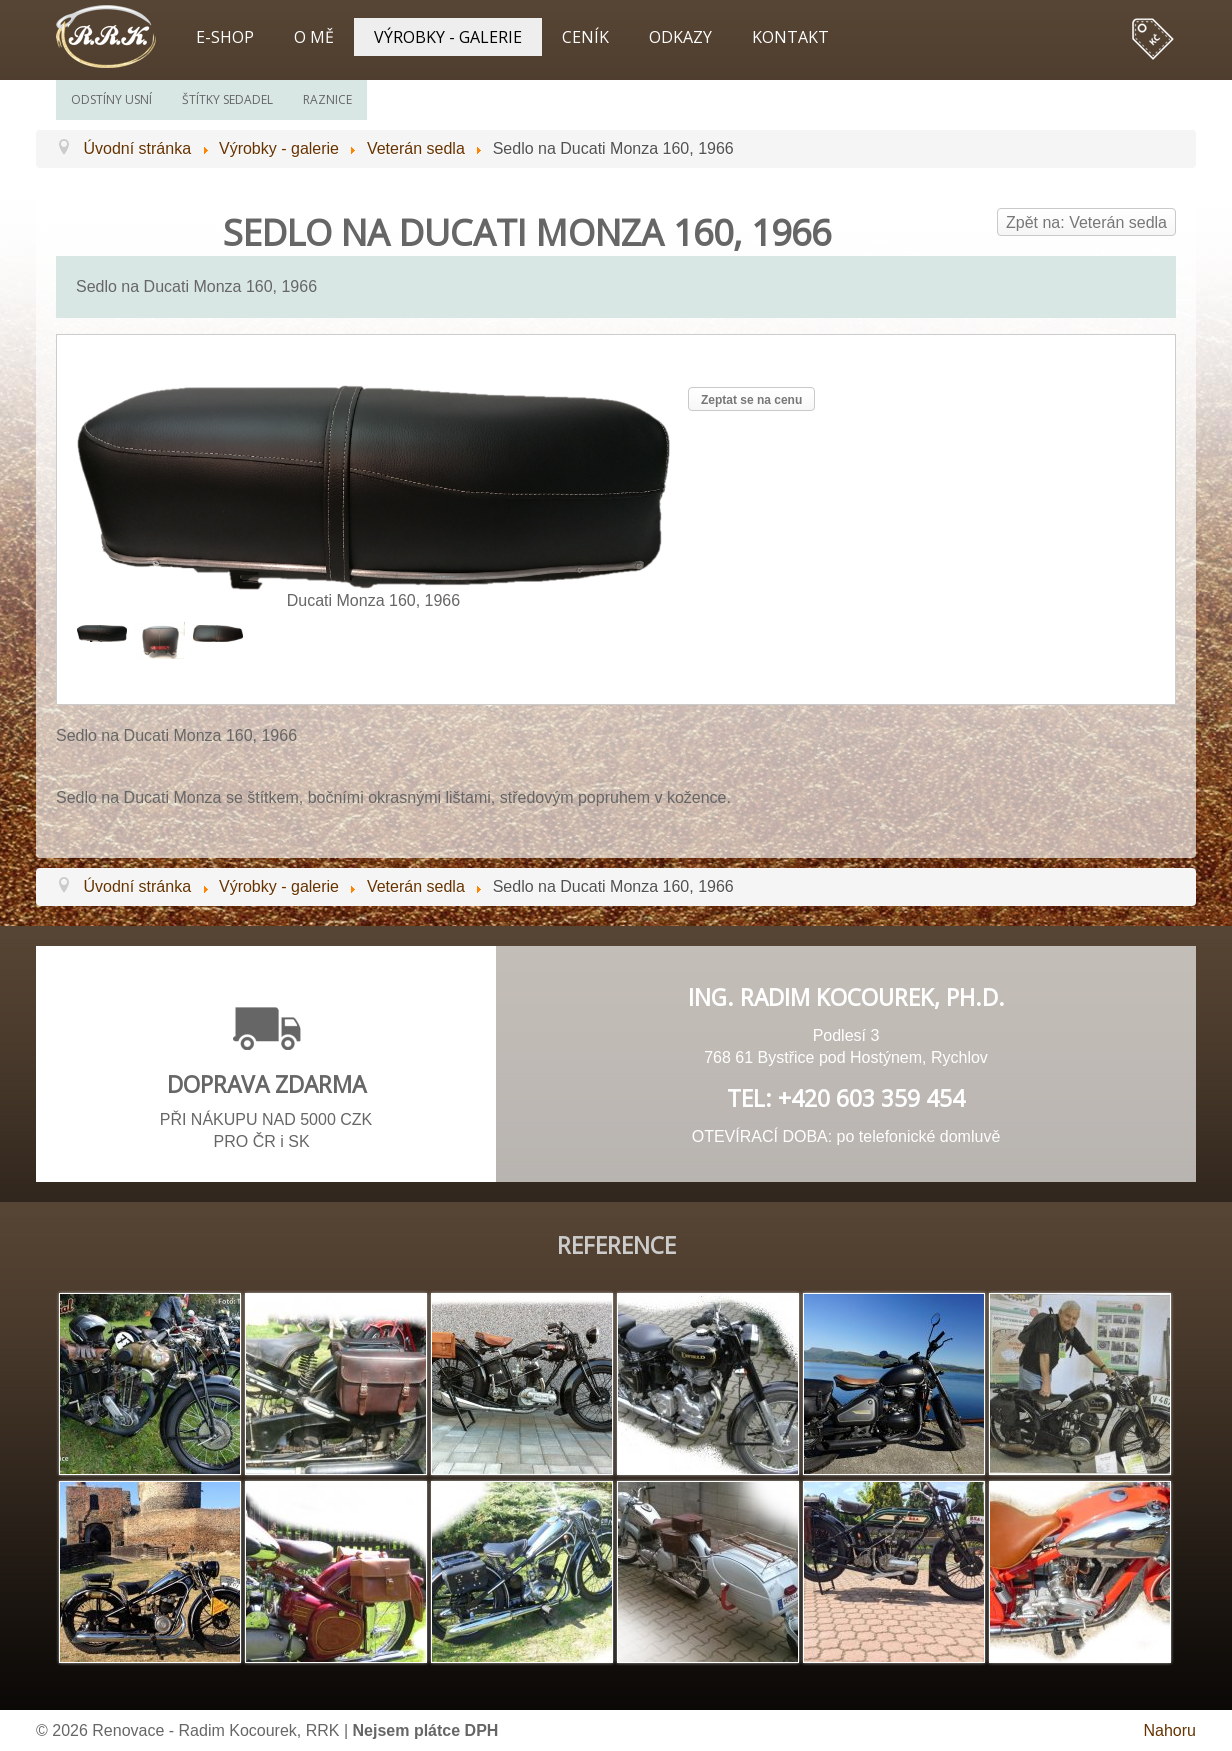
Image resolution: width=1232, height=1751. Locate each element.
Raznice (327, 99)
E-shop (225, 37)
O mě (314, 37)
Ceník (585, 37)
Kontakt (790, 37)
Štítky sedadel (227, 99)
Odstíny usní (111, 99)
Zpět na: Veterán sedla (1086, 222)
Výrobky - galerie (448, 37)
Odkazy (680, 37)
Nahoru (1170, 1730)
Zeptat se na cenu (751, 400)
